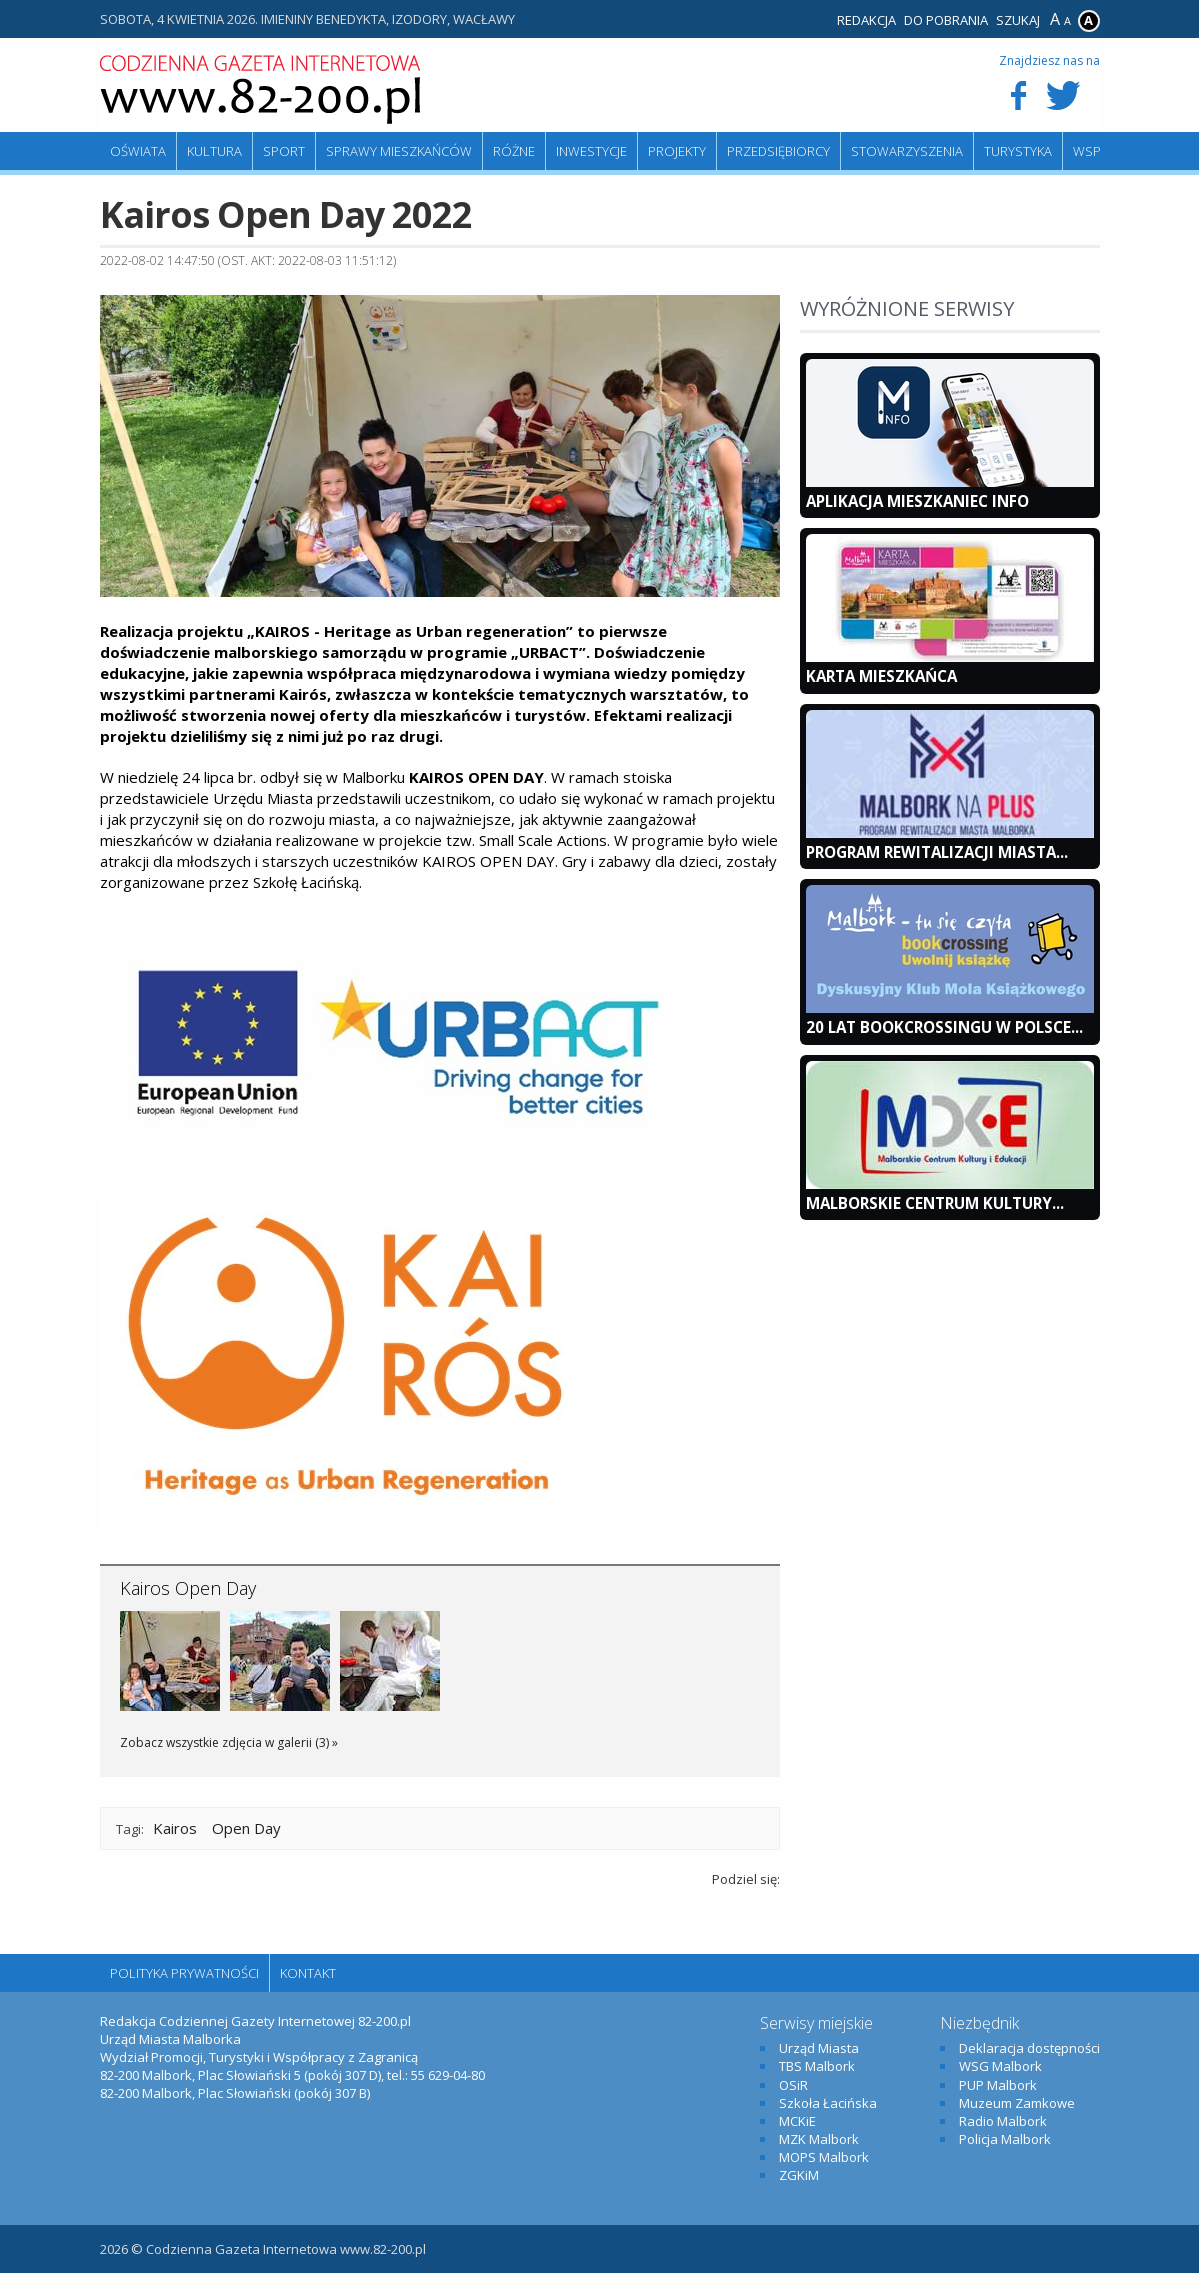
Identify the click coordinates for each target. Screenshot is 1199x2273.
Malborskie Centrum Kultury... (935, 1203)
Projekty (677, 151)
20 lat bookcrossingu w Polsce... (944, 1027)
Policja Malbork (1005, 2139)
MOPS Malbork (824, 2157)
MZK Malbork (819, 2139)
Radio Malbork (1003, 2121)
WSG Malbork (1000, 2066)
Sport (284, 151)
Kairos (175, 1828)
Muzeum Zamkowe (1017, 2103)
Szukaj (1018, 20)
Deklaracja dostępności (1029, 2048)
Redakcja (866, 20)
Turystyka (1018, 151)
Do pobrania (946, 20)
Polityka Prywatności (184, 1973)
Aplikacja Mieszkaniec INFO (917, 501)
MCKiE (797, 2121)
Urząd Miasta (819, 2048)
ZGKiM (799, 2175)
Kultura (214, 151)
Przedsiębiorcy (778, 151)
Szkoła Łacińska (828, 2103)
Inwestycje (591, 151)
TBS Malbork (817, 2066)
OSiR (793, 2085)
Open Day (246, 1828)
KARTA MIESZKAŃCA (881, 676)
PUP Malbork (998, 2085)
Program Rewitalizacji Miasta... (937, 852)
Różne (514, 151)
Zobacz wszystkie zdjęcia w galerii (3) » (229, 1742)
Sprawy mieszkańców (399, 151)
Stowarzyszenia (907, 151)
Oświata (138, 151)
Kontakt (308, 1973)
